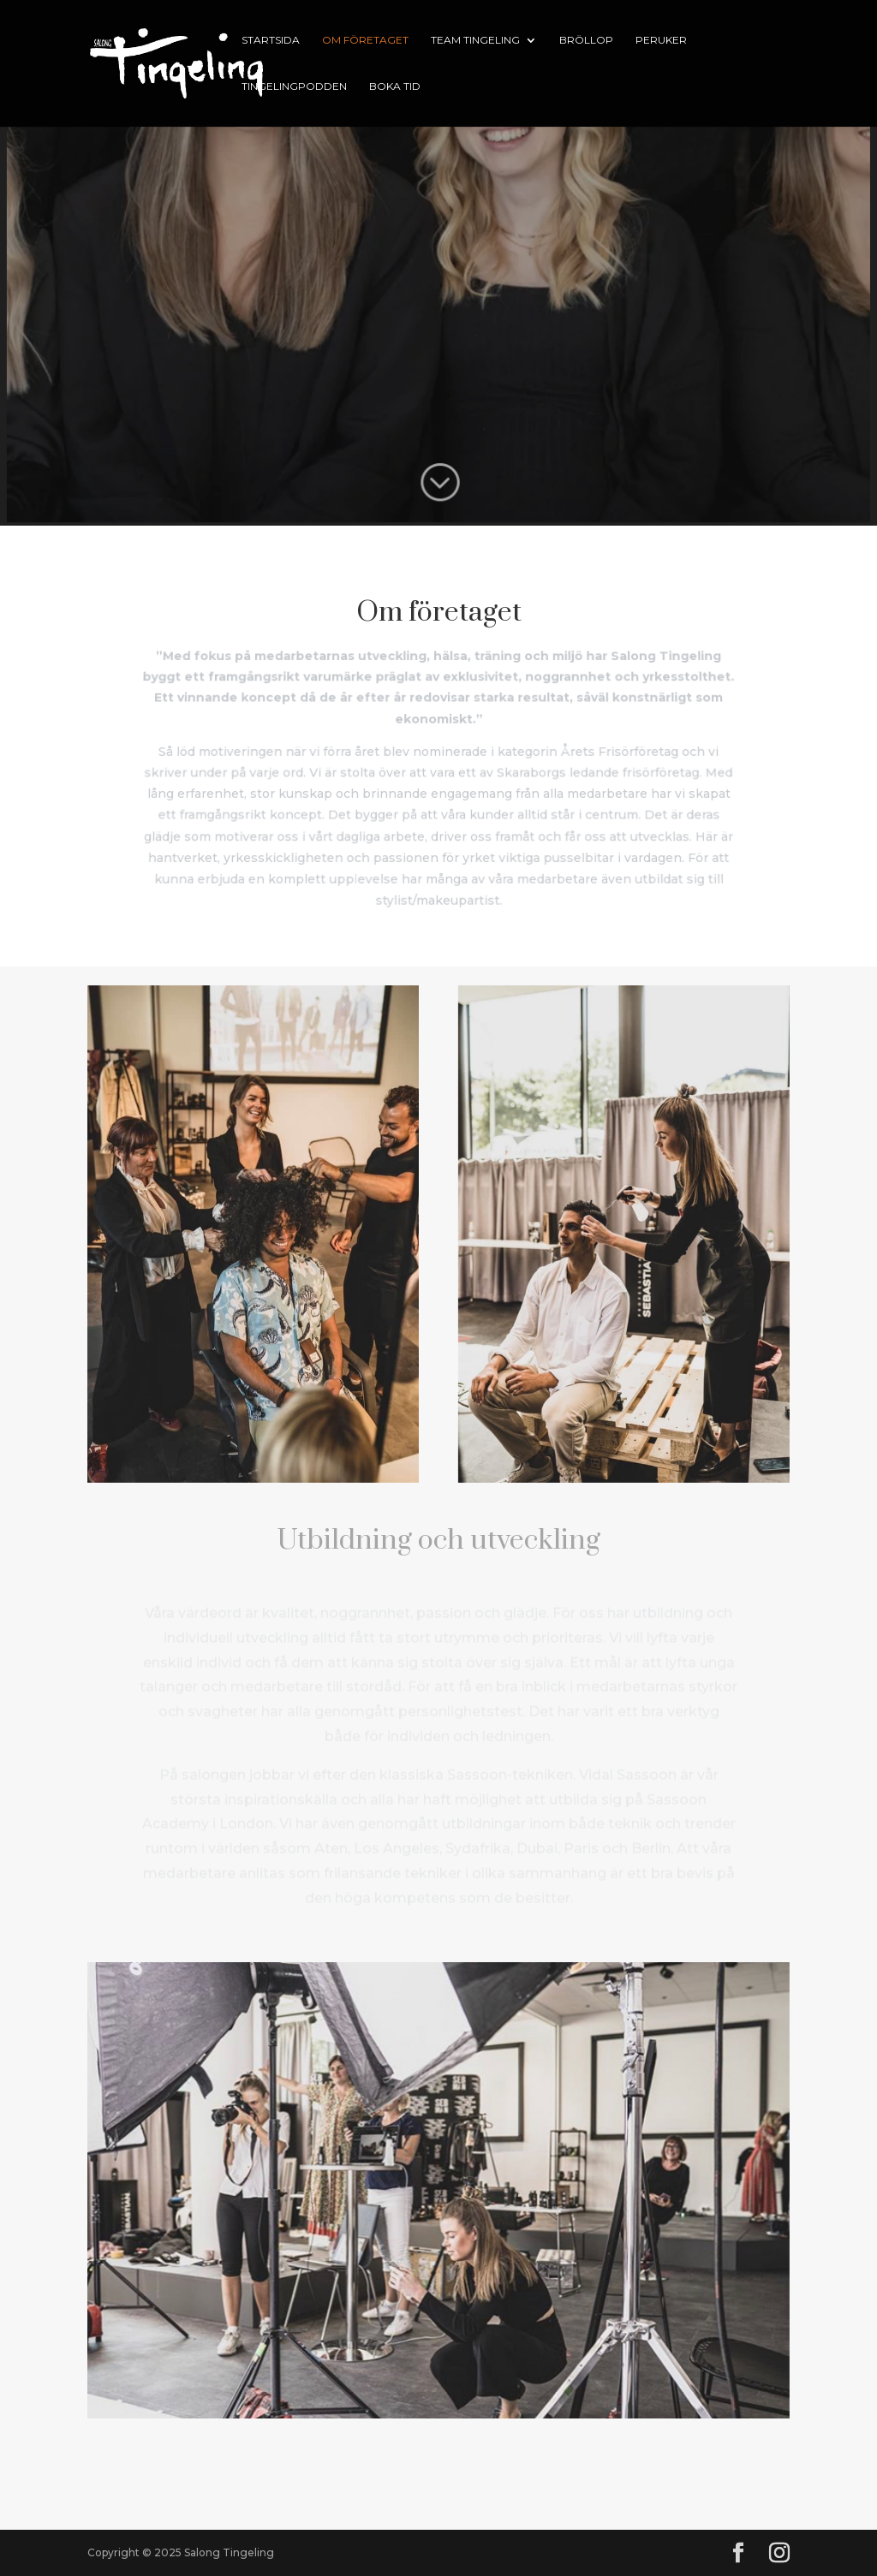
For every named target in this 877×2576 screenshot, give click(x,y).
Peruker (661, 40)
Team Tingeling (475, 40)
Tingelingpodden (294, 86)
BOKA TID (395, 86)
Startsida (271, 40)
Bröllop (586, 40)
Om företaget (365, 40)
